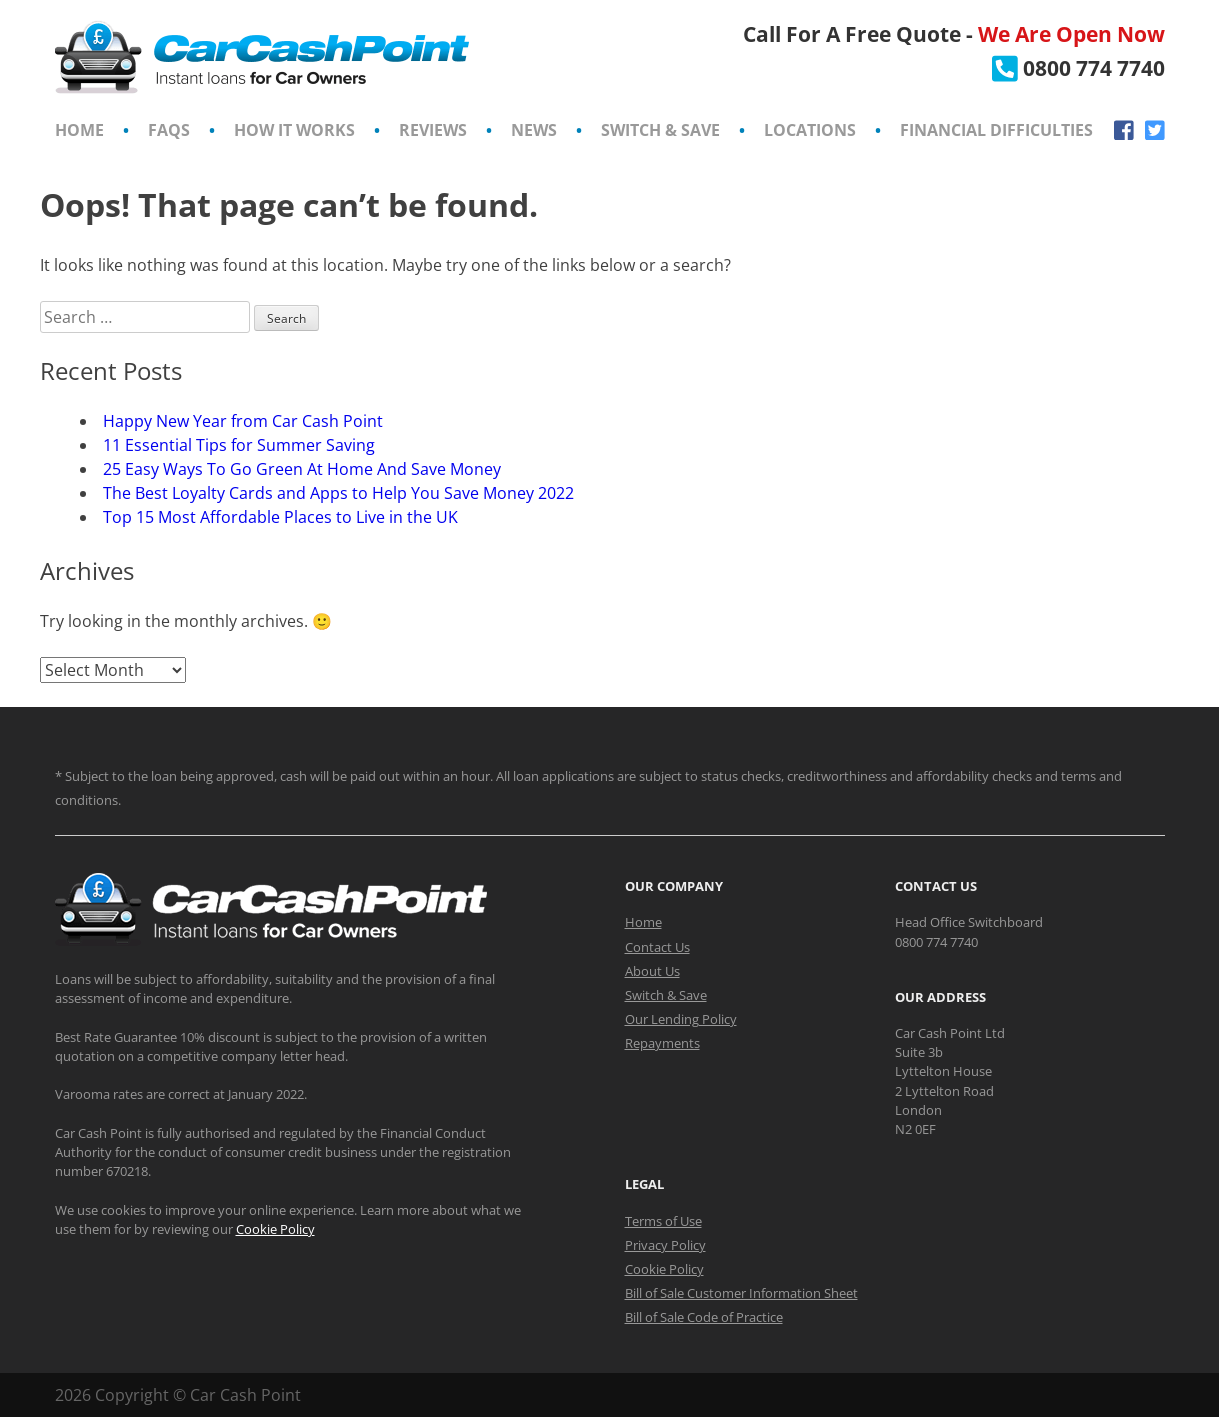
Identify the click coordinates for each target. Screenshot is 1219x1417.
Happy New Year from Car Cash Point (243, 421)
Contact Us (657, 947)
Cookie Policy (275, 1229)
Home (79, 130)
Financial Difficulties (996, 130)
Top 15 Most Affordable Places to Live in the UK (280, 517)
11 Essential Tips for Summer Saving (239, 445)
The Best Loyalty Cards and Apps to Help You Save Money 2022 (338, 493)
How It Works (294, 130)
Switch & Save (660, 130)
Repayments (662, 1043)
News (534, 130)
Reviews (433, 130)
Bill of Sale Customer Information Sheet (741, 1293)
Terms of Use (663, 1221)
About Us (652, 971)
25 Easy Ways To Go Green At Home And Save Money (304, 469)
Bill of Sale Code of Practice (704, 1317)
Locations (810, 130)
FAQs (169, 130)
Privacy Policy (665, 1245)
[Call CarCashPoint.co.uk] (1078, 68)
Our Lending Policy (681, 1019)
